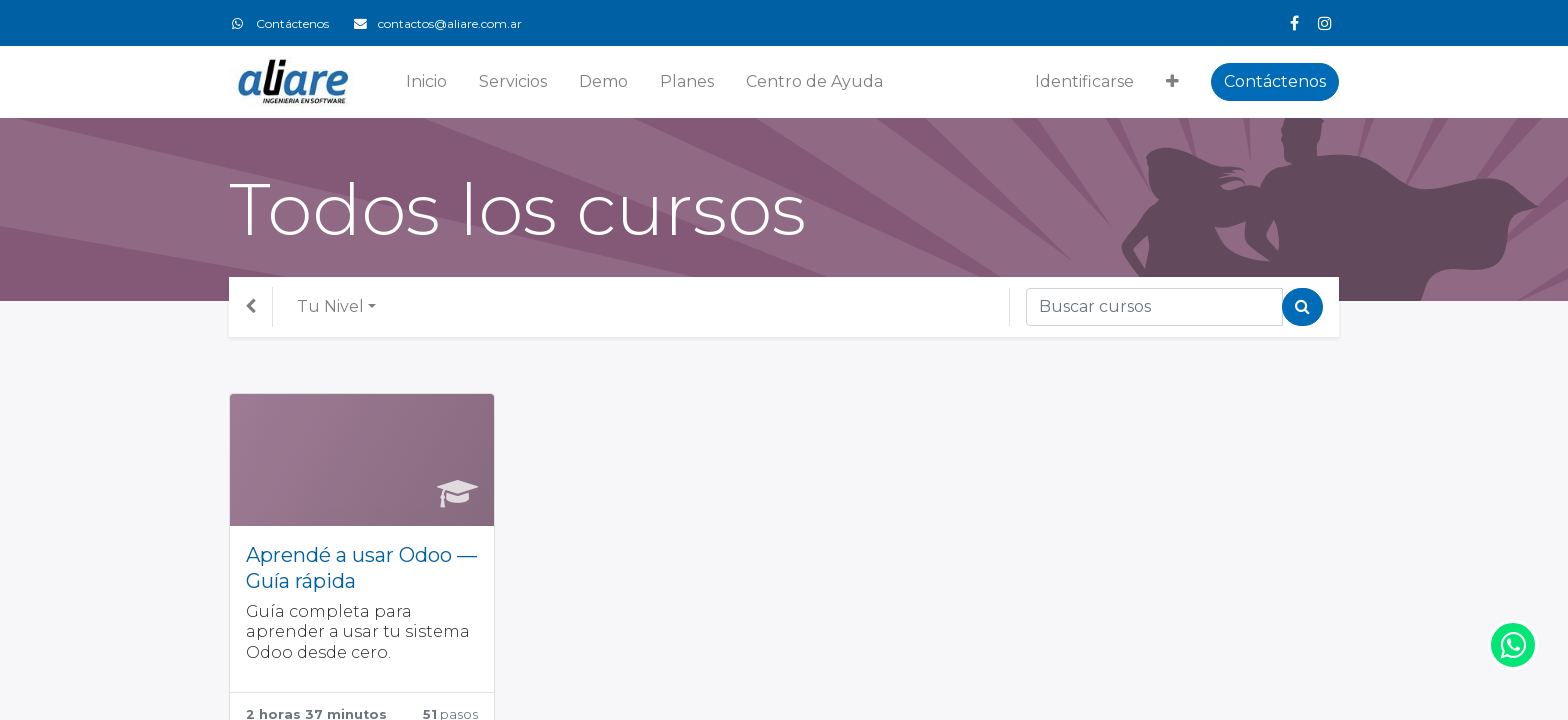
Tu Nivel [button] (330, 306)
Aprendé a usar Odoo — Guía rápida (361, 568)
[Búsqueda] (1302, 307)
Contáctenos (1275, 81)
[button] (1172, 82)
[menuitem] (426, 82)
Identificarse (1084, 81)
